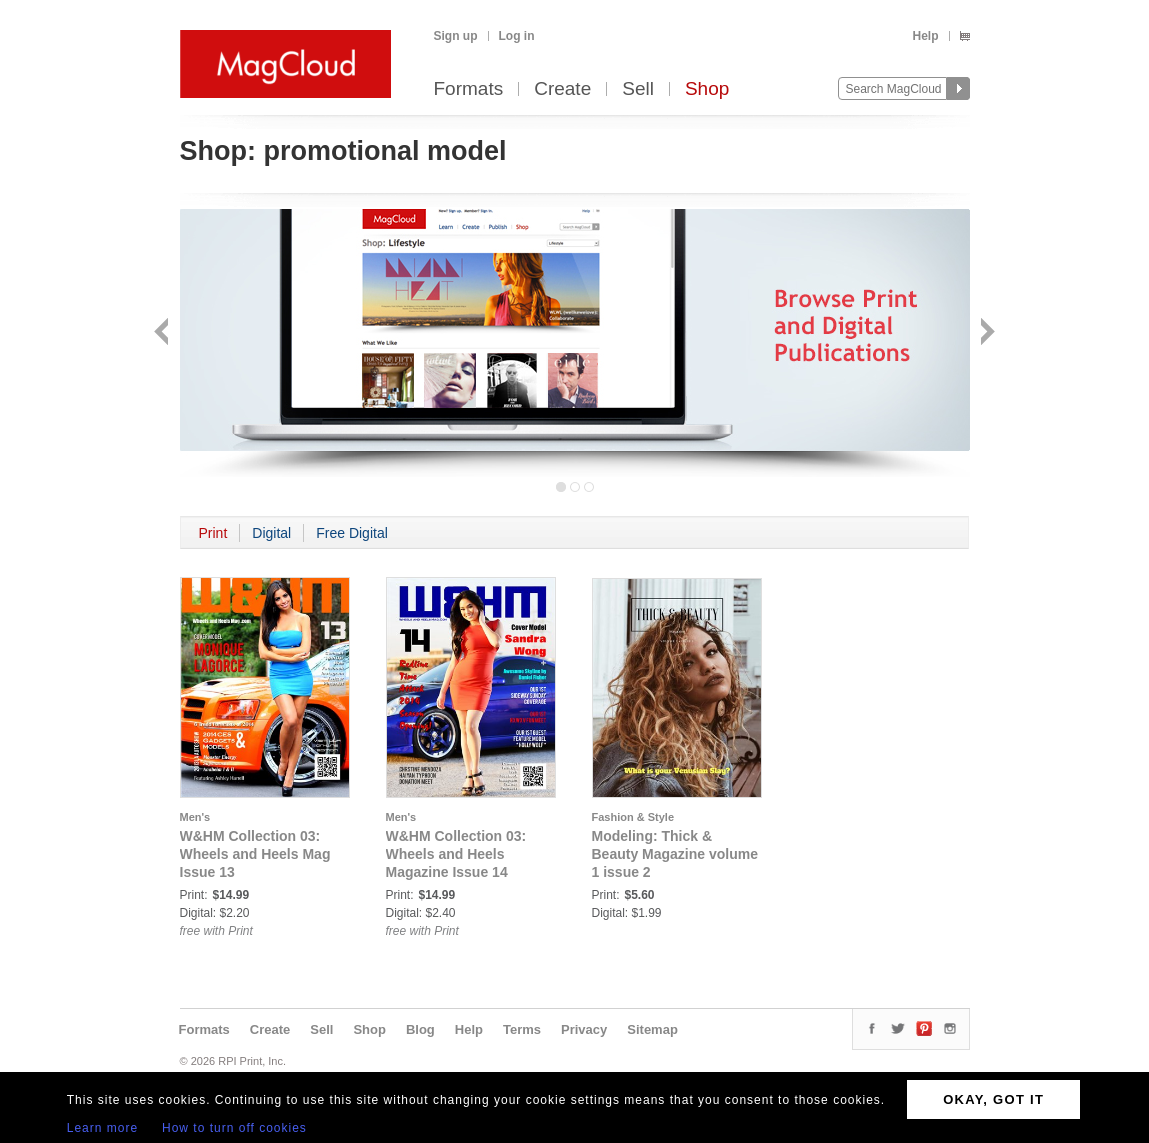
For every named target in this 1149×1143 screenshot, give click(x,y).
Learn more (102, 1128)
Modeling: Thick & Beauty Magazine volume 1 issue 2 (675, 854)
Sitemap (652, 1029)
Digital (271, 533)
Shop (707, 89)
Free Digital (352, 533)
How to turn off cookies (234, 1128)
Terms (522, 1029)
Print (213, 533)
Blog (420, 1029)
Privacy (584, 1029)
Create (562, 89)
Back (163, 333)
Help (925, 36)
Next (985, 333)
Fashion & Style (633, 817)
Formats (469, 89)
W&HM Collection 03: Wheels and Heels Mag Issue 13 (255, 854)
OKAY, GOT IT (993, 1099)
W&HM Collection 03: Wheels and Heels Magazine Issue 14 (456, 854)
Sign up (456, 36)
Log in (517, 36)
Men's (195, 817)
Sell (638, 89)
